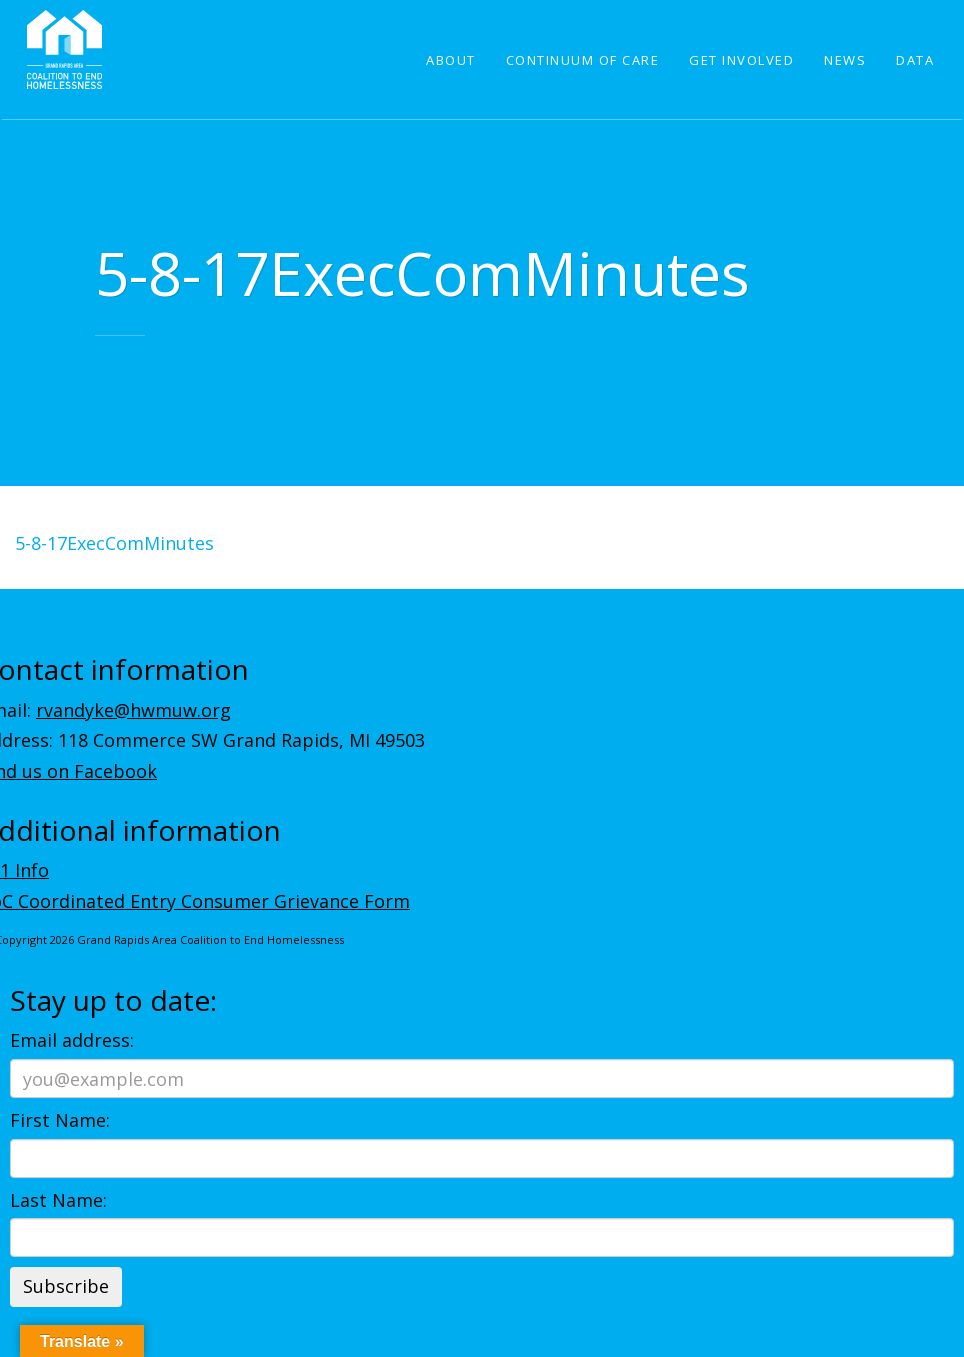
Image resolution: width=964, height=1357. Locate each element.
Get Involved (741, 60)
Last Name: (58, 1200)
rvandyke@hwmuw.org (133, 710)
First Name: (60, 1120)
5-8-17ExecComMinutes (114, 543)
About (451, 60)
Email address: (72, 1040)
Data (915, 60)
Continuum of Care (583, 60)
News (845, 60)
